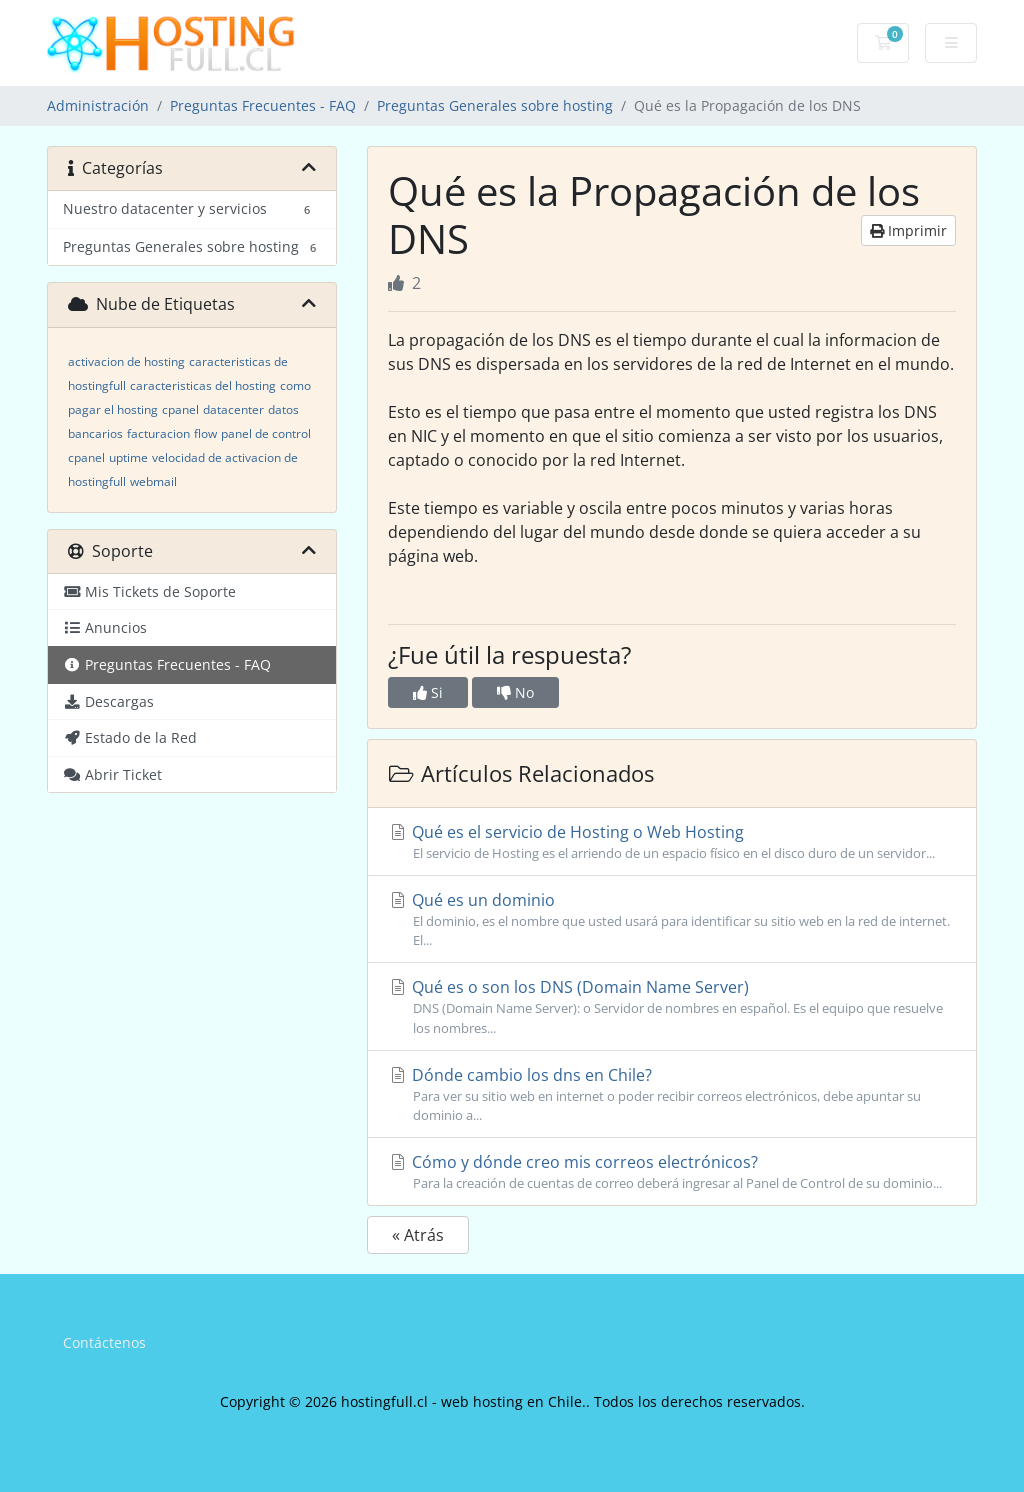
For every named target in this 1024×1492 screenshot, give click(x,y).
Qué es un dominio (672, 919)
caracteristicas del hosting (203, 385)
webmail (153, 481)
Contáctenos (104, 1342)
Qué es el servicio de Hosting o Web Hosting (672, 842)
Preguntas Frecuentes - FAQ (263, 105)
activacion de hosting (126, 361)
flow (205, 433)
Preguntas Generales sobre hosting (495, 105)
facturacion (158, 433)
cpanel (180, 409)
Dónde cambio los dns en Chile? (672, 1094)
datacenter (233, 409)
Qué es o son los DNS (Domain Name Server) (672, 1006)
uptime (128, 457)
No (515, 692)
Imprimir (908, 230)
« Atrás (418, 1235)
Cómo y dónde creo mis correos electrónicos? (672, 1172)
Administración (98, 105)
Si (428, 692)
